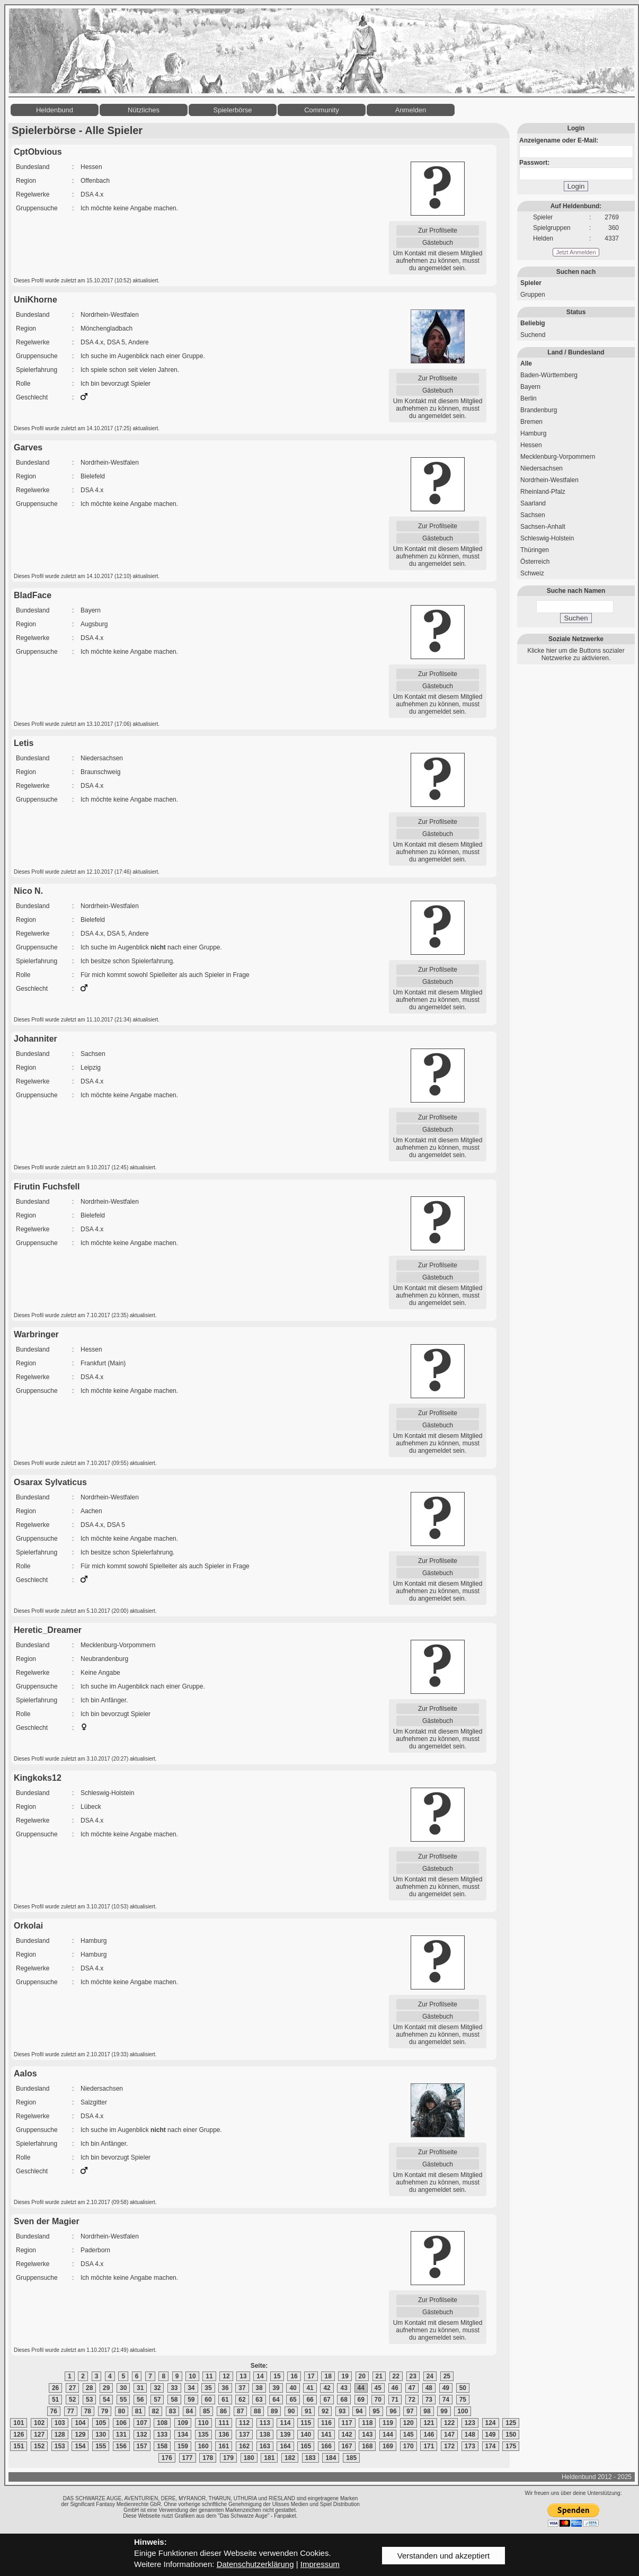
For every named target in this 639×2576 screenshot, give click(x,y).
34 (191, 2388)
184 (330, 2458)
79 (104, 2411)
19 (344, 2376)
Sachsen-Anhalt (542, 526)
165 (305, 2446)
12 (226, 2376)
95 (375, 2411)
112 (244, 2423)
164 (285, 2446)
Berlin (528, 398)
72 (412, 2399)
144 (388, 2434)
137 (244, 2434)
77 (70, 2411)
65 (292, 2399)
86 (223, 2411)
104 (80, 2423)
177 (187, 2458)
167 (347, 2446)
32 (157, 2388)
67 (326, 2399)
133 (162, 2434)
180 (249, 2458)
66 (309, 2399)
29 (106, 2388)
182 (290, 2458)
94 (359, 2411)
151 (18, 2446)
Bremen (531, 421)
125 (510, 2423)
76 (53, 2411)
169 (388, 2446)
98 (426, 2411)
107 (142, 2423)
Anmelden (411, 110)
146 (428, 2434)
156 (121, 2446)
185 (351, 2458)
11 (209, 2376)
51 (55, 2399)
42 (326, 2388)
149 (490, 2434)
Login (576, 186)
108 (162, 2423)
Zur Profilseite (437, 230)
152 (39, 2446)
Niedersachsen (541, 468)
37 (241, 2388)
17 (310, 2376)
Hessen (531, 445)
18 (327, 2376)
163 (265, 2446)
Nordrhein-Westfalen (549, 480)
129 (80, 2434)
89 (274, 2411)
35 (208, 2388)
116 (326, 2423)
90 (291, 2411)
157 (142, 2446)
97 (409, 2411)
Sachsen (532, 515)
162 (244, 2446)
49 (445, 2388)
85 (206, 2411)
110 (203, 2423)
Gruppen (532, 294)
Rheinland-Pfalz (542, 491)
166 (326, 2446)
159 (183, 2446)
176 (167, 2458)
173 (470, 2446)
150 (510, 2434)
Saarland (533, 503)
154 (80, 2446)
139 (285, 2434)
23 (413, 2376)
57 (157, 2399)
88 (257, 2411)
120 (408, 2423)
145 (408, 2434)
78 (87, 2411)
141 (326, 2434)
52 (72, 2399)
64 (275, 2399)
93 (342, 2411)
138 (265, 2434)
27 (72, 2388)
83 (172, 2411)
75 (462, 2399)
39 (275, 2388)
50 (462, 2388)
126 (18, 2434)
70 (378, 2399)
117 (347, 2423)
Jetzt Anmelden (576, 252)
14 (259, 2376)
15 (276, 2376)
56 (140, 2399)
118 (367, 2423)
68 (343, 2399)
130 (100, 2434)
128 (60, 2434)
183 (310, 2458)
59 (191, 2399)
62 (241, 2399)
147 (449, 2434)
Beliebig (532, 323)
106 (121, 2423)
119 (388, 2423)
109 (183, 2423)
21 (379, 2376)
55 (123, 2399)
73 (428, 2399)
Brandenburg (538, 410)
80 (121, 2411)
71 (395, 2399)
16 (293, 2376)
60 (208, 2399)
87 (240, 2411)
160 (203, 2446)
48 (428, 2388)
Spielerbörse (233, 110)
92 (325, 2411)
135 (203, 2434)
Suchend (532, 335)
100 (462, 2411)
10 (192, 2376)
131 (121, 2434)
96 (392, 2411)
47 (412, 2388)
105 (100, 2423)
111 (223, 2423)
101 (18, 2423)
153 (60, 2446)
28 (89, 2388)
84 (189, 2411)
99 (443, 2411)
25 (446, 2376)
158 (162, 2446)
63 (258, 2399)
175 (510, 2446)
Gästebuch (437, 242)
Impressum (320, 2564)
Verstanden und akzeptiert (443, 2555)
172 (449, 2446)
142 (347, 2434)
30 (123, 2388)
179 (228, 2458)
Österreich (534, 561)
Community (321, 110)
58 (174, 2399)
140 (305, 2434)
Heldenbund (54, 110)
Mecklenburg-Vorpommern (557, 456)
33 (174, 2388)
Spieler (531, 283)
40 (292, 2388)
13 (242, 2376)
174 (490, 2446)
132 (142, 2434)
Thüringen (534, 550)
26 (55, 2388)
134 (183, 2434)
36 (224, 2388)
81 (138, 2411)
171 (428, 2446)
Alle (526, 363)
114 (285, 2423)
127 (39, 2434)
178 (207, 2458)
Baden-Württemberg (549, 375)
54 (106, 2399)
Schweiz (532, 573)
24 (430, 2376)
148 (470, 2434)
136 (223, 2434)
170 (408, 2446)
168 (367, 2446)
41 (309, 2388)
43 (343, 2388)
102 (39, 2423)
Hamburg (533, 433)
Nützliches (143, 110)
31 (140, 2388)
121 (428, 2423)
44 (361, 2388)
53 (89, 2399)
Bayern (530, 386)
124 (490, 2423)
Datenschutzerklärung (255, 2564)
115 (305, 2423)
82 (155, 2411)
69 (361, 2399)
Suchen (576, 618)
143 (367, 2434)
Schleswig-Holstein (547, 538)
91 (308, 2411)
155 (100, 2446)
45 (378, 2388)
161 (223, 2446)
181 (269, 2458)
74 (445, 2399)
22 (396, 2376)
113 (265, 2423)
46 (395, 2388)
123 (470, 2423)
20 (362, 2376)
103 (60, 2423)
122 (449, 2423)
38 (258, 2388)
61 (224, 2399)
